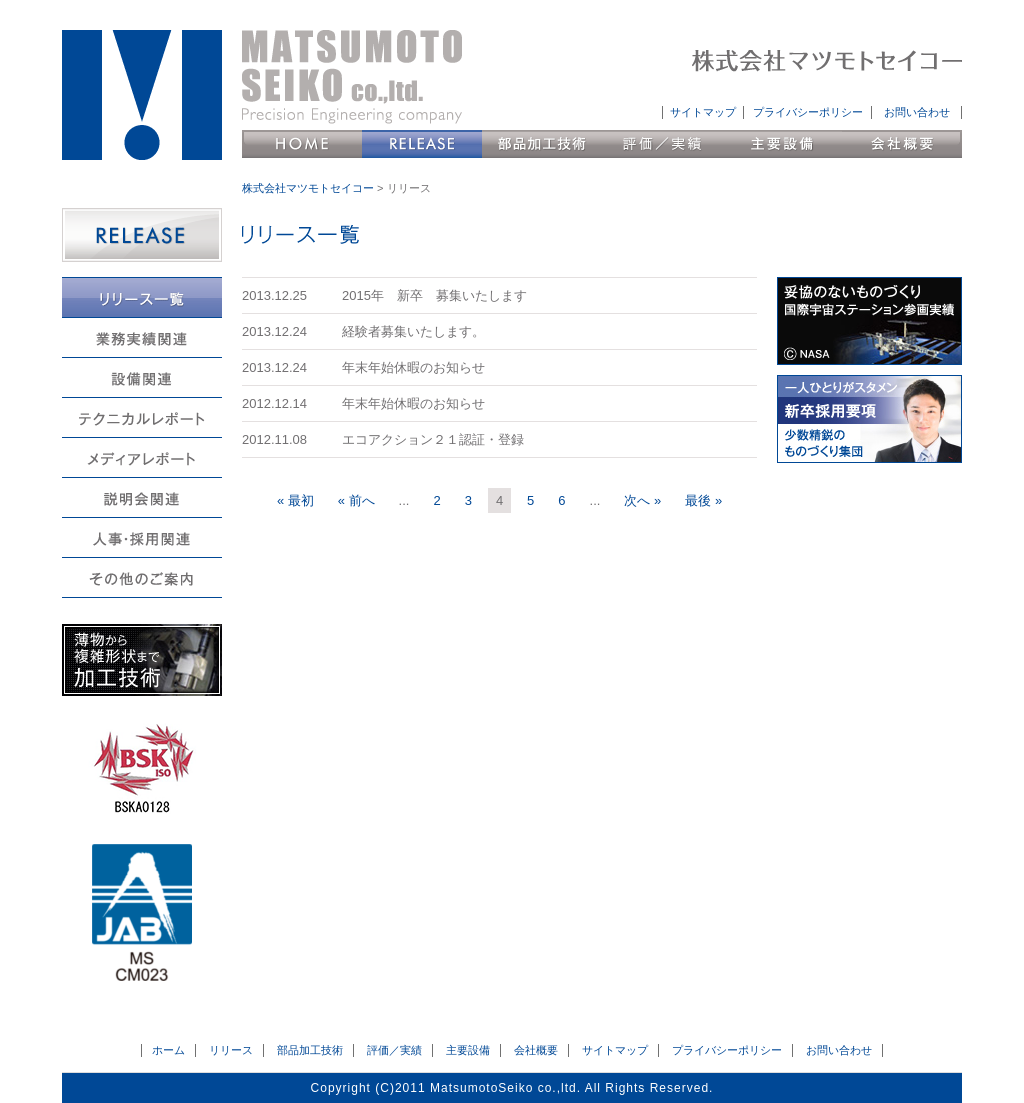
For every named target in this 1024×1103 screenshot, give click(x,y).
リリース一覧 (142, 297)
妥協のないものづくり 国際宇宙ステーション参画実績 (869, 321)
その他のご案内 (142, 577)
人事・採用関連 (142, 537)
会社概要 (902, 144)
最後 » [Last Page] (703, 500)
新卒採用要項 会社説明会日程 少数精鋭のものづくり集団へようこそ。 (869, 419)
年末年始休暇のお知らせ (413, 367)
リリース (422, 144)
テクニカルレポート (142, 417)
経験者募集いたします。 (413, 331)
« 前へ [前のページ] (356, 500)
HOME (302, 144)
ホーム (168, 1050)
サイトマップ (703, 112)
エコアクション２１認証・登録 (433, 439)
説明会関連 (142, 497)
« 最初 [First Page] (295, 500)
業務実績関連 (142, 337)
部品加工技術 (542, 144)
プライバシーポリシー (808, 112)
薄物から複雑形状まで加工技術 (142, 660)
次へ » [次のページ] (642, 500)
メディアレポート (142, 457)
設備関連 (142, 377)
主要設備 (782, 144)
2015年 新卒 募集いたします (434, 295)
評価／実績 (662, 144)
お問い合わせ (917, 112)
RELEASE (142, 235)
